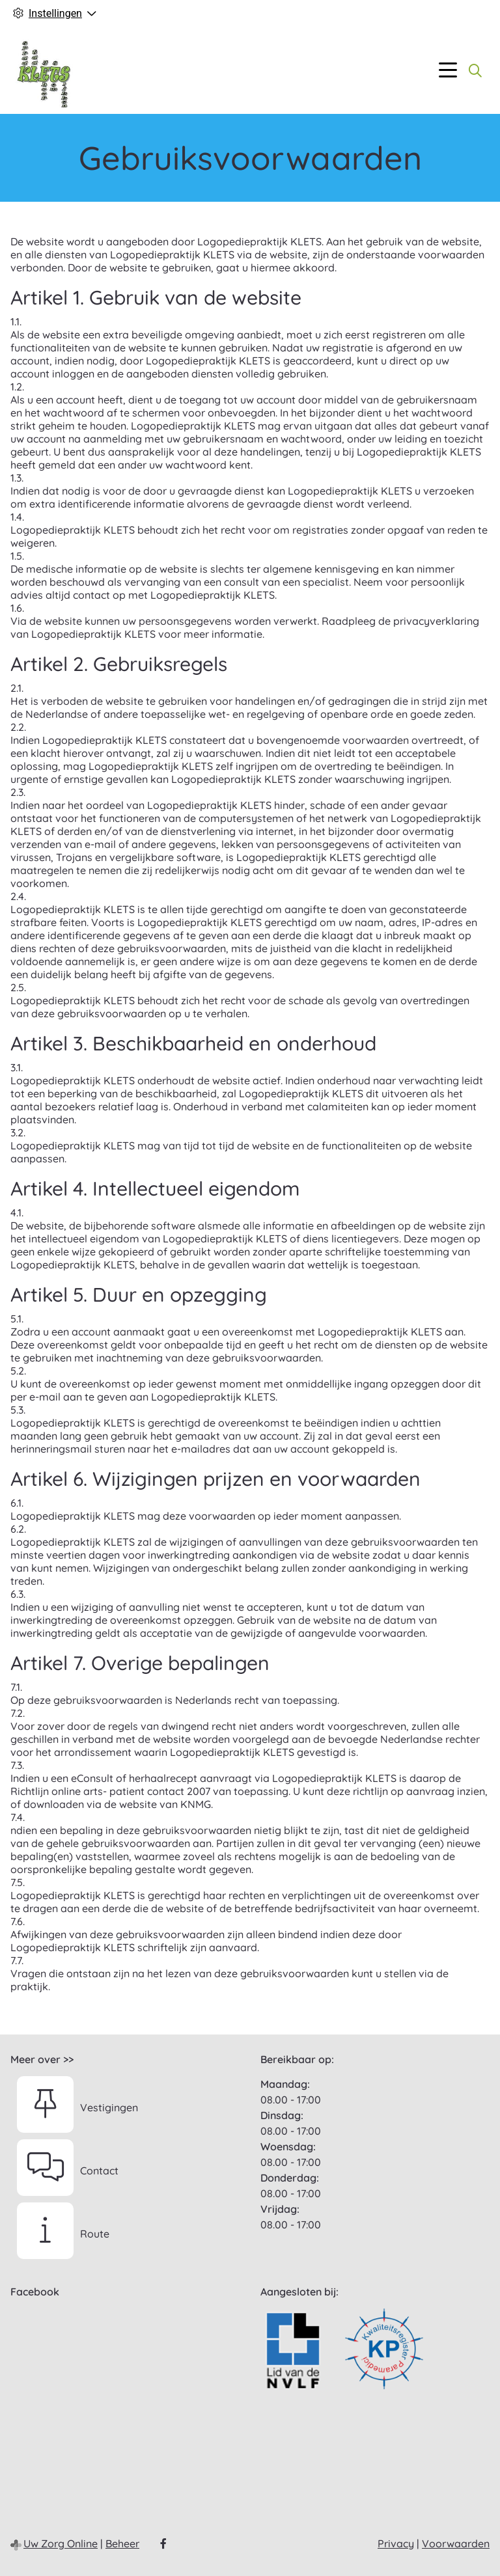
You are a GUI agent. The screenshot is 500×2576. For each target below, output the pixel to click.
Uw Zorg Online (60, 2543)
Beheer (122, 2543)
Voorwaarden (456, 2543)
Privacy (396, 2543)
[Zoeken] (475, 70)
